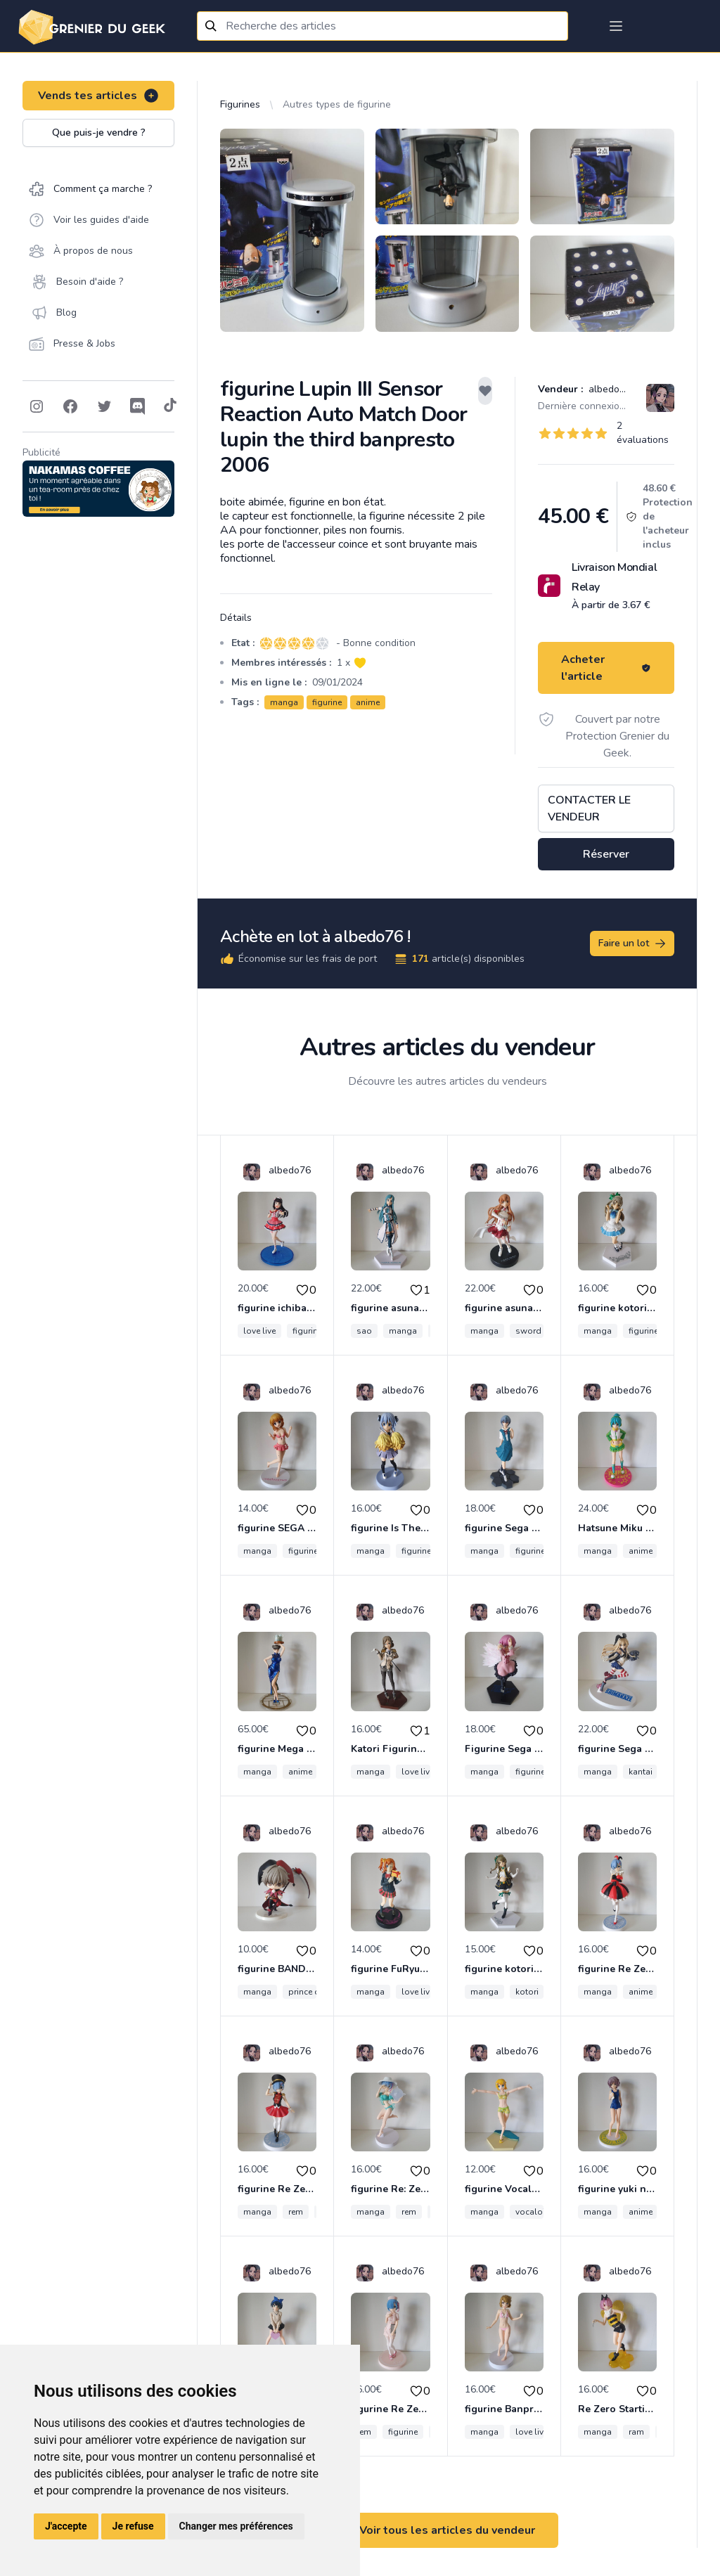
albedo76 (608, 389)
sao (364, 1331)
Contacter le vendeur (589, 808)
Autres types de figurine (337, 104)
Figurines (240, 104)
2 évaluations (643, 432)
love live (259, 1331)
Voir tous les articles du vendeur (447, 2530)
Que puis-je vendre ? (99, 132)
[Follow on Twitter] (104, 406)
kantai (640, 1771)
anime (368, 702)
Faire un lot (632, 943)
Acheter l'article (606, 668)
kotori (527, 1991)
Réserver (606, 854)
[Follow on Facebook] (70, 406)
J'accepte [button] (66, 2526)
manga (284, 702)
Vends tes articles (99, 95)
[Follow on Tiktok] (170, 406)
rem (295, 2211)
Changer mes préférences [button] (236, 2526)
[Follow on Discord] (138, 406)
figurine (327, 702)
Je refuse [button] (133, 2526)
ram (636, 2431)
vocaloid (533, 2211)
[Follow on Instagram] (36, 406)
